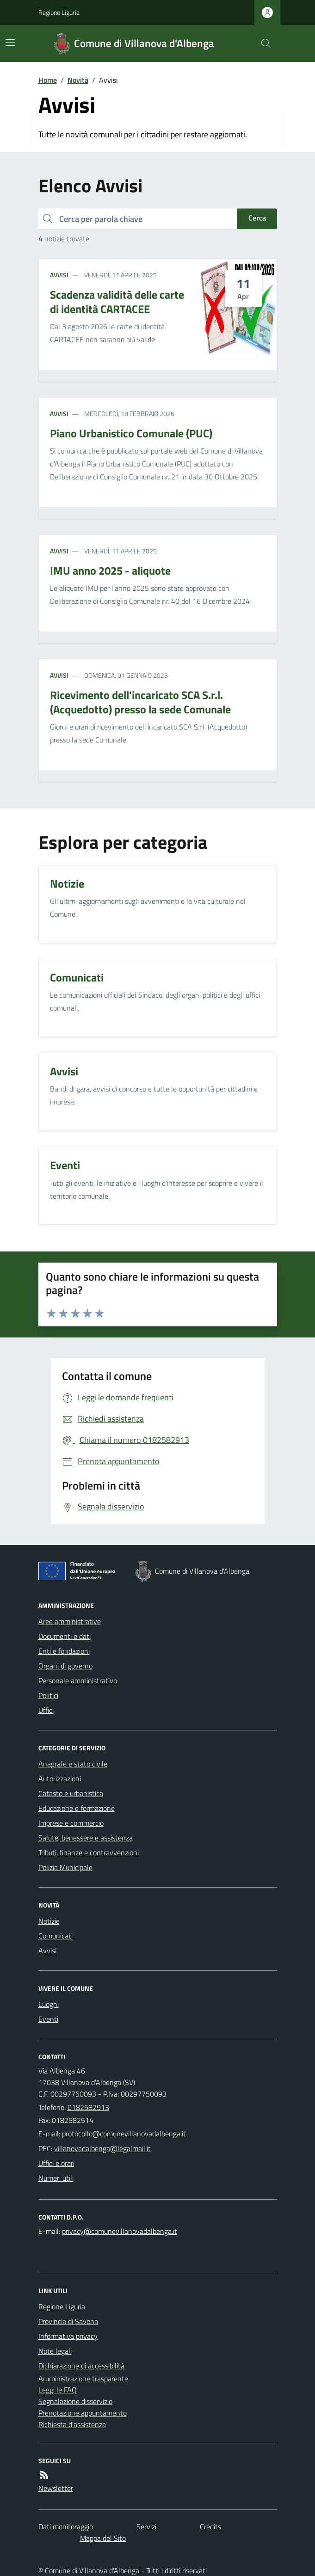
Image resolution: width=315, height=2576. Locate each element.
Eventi (48, 2018)
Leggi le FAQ (57, 2389)
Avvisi (59, 275)
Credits (210, 2526)
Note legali (55, 2350)
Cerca (257, 217)
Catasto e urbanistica (70, 1793)
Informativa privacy (68, 2336)
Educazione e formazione (76, 1808)
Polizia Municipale (65, 1867)
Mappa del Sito (103, 2538)
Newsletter (55, 2488)
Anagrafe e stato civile (72, 1763)
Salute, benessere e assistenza (85, 1837)
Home (47, 80)
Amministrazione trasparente (83, 2378)
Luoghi (48, 2004)
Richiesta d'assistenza (72, 2424)
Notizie (49, 1920)
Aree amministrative (69, 1621)
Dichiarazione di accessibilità (81, 2365)
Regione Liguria (59, 12)
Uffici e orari (56, 2163)
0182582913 (88, 2107)
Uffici (46, 1710)
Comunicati (55, 1935)
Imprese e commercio (71, 1822)
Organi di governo (65, 1665)
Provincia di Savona (68, 2321)
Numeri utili (56, 2177)
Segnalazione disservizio (75, 2401)
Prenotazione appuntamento (82, 2412)
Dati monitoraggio (65, 2526)
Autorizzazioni (59, 1778)
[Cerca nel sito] (262, 43)
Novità (78, 80)
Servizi (146, 2526)
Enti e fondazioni (64, 1650)
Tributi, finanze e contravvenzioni (88, 1852)
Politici (48, 1695)
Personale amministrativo (77, 1680)
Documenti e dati (64, 1636)
